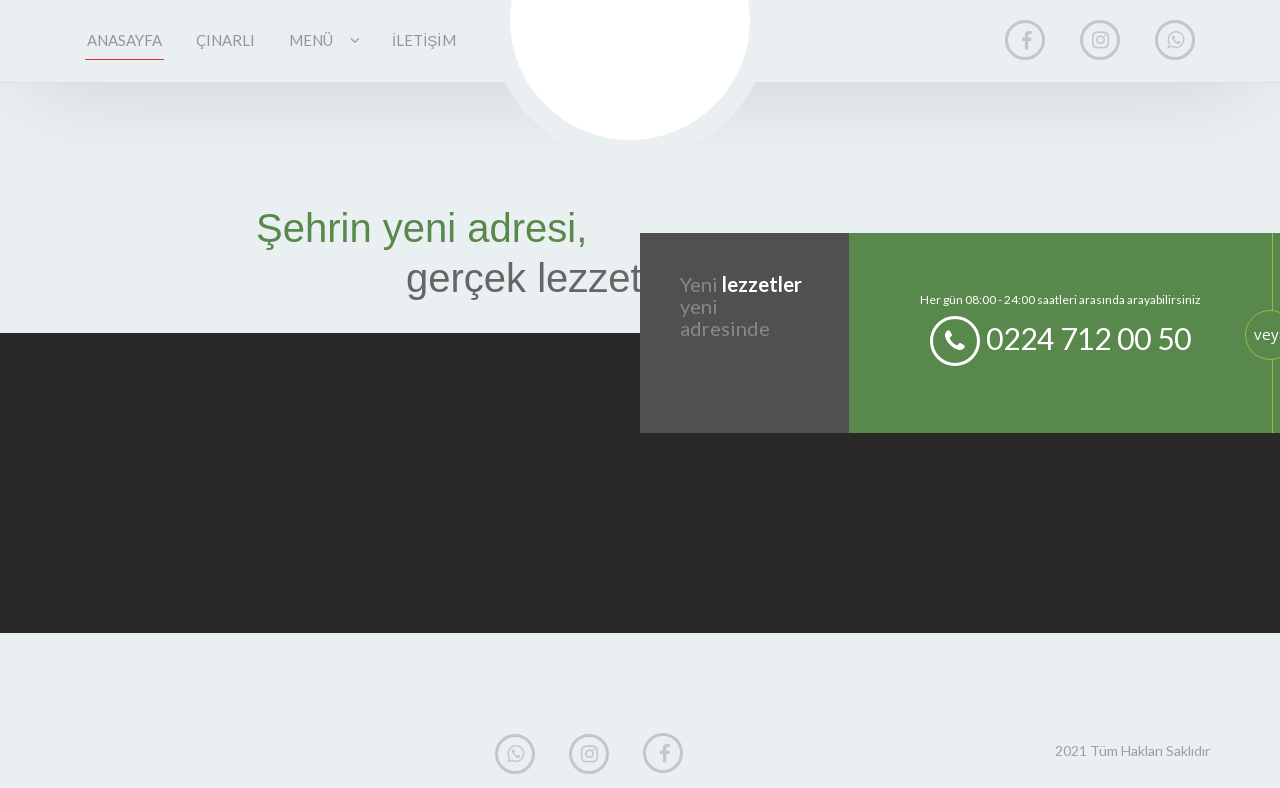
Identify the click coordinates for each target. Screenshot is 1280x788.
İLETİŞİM (424, 40)
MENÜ (324, 40)
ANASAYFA (124, 40)
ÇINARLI (225, 40)
